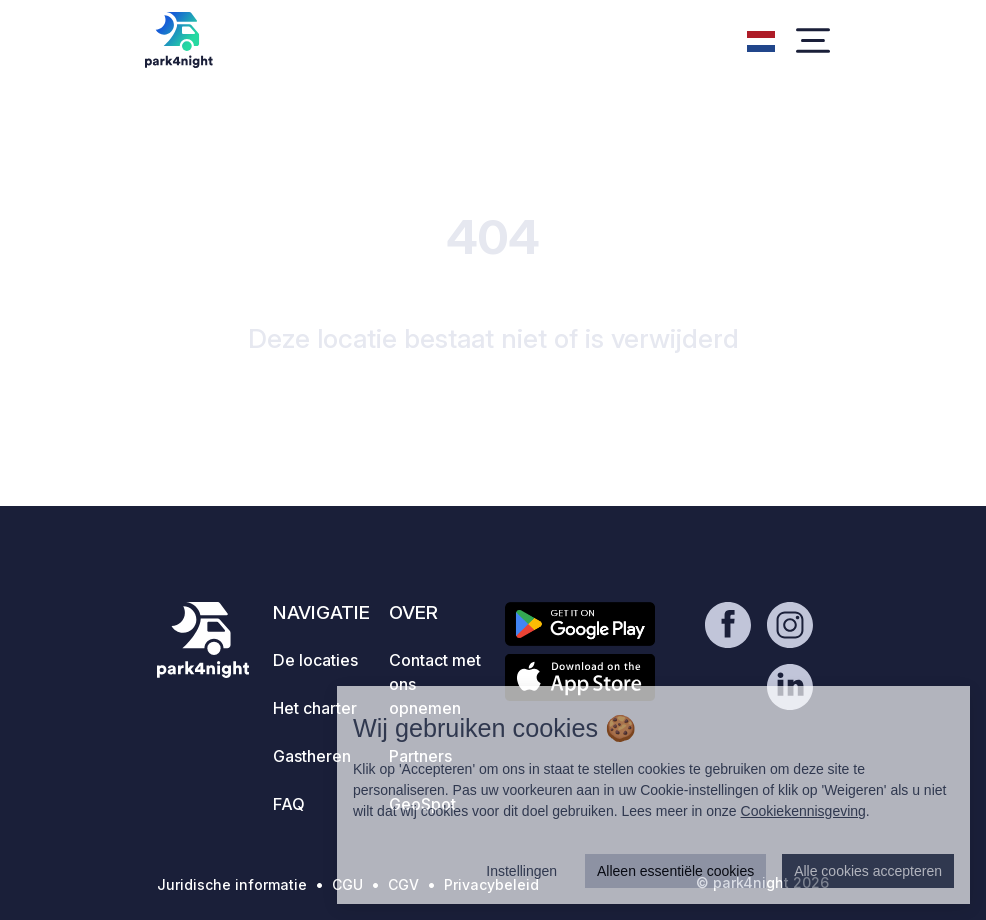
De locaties (315, 660)
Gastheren (312, 756)
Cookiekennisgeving (803, 811)
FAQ (289, 804)
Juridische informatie (232, 884)
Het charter (315, 708)
